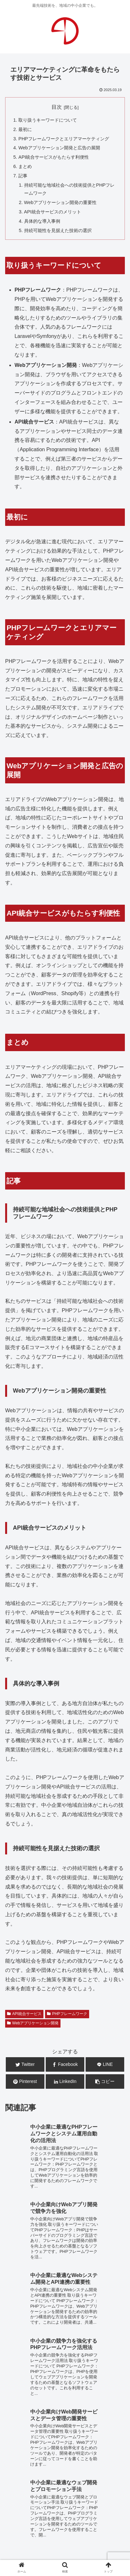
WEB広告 (90, 2452)
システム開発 (48, 2462)
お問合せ (65, 2517)
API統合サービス (24, 2013)
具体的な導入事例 (42, 221)
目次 (56, 107)
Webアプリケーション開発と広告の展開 (59, 147)
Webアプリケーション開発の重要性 (60, 202)
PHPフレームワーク (67, 2013)
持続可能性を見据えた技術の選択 (58, 230)
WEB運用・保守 (54, 2452)
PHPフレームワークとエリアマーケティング (63, 138)
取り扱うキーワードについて (47, 120)
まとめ (25, 166)
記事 (22, 175)
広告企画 (81, 2462)
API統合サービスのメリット (52, 211)
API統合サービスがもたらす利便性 (53, 157)
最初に (25, 129)
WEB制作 (18, 2452)
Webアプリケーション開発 (33, 2023)
